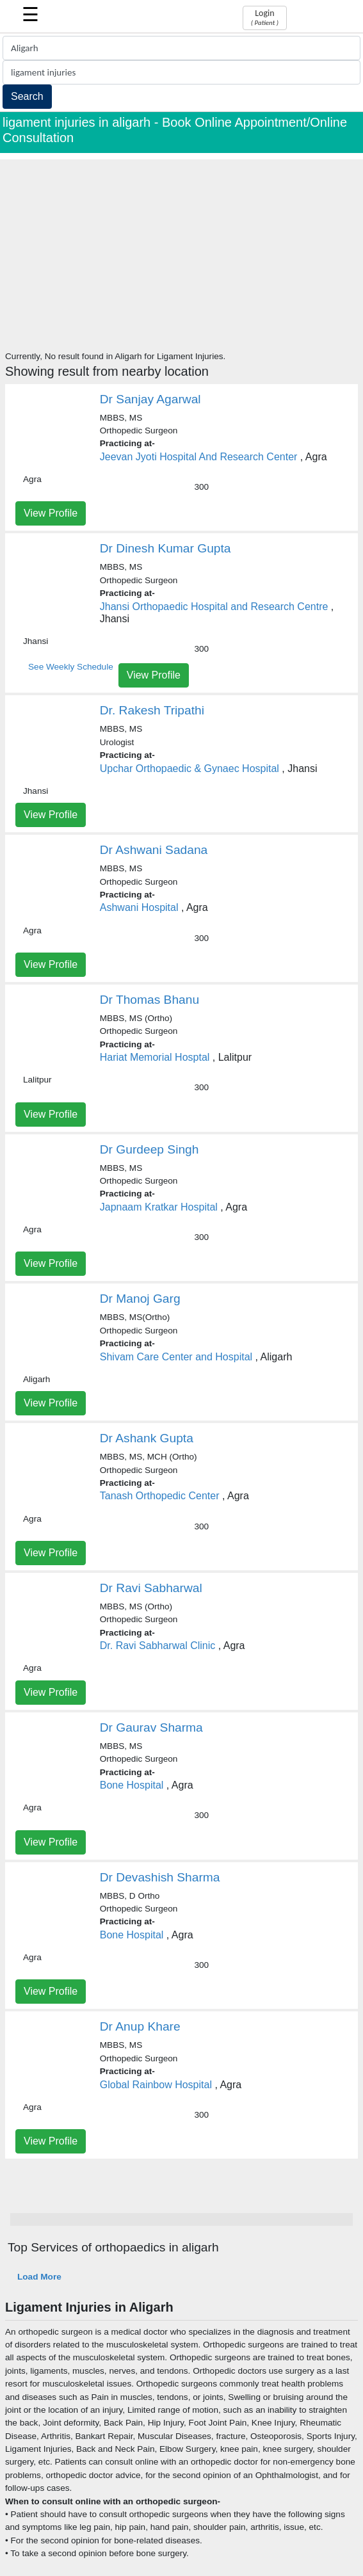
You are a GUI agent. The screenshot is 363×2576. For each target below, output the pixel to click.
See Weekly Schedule (70, 667)
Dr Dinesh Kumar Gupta (165, 548)
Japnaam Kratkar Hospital (159, 1207)
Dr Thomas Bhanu (149, 999)
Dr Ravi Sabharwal (151, 1588)
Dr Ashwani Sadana (154, 850)
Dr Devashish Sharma (160, 1877)
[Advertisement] (181, 249)
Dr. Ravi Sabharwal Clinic (158, 1645)
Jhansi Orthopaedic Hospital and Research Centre (214, 606)
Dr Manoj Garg (140, 1298)
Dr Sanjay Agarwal (150, 399)
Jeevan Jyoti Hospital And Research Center (199, 456)
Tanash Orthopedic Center (160, 1495)
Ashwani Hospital (139, 907)
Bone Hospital (132, 1785)
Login (264, 17)
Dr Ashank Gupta (146, 1438)
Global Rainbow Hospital (156, 2084)
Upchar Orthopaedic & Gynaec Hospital (189, 768)
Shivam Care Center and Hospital (176, 1356)
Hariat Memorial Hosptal (155, 1057)
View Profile (50, 513)
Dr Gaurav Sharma (151, 1727)
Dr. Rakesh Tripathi (152, 710)
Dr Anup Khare (140, 2026)
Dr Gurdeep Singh (149, 1149)
